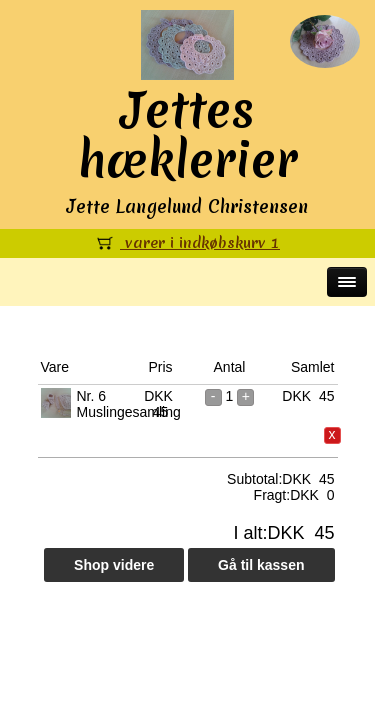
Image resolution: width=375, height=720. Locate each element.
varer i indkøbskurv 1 (187, 243)
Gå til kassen (261, 565)
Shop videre (114, 565)
